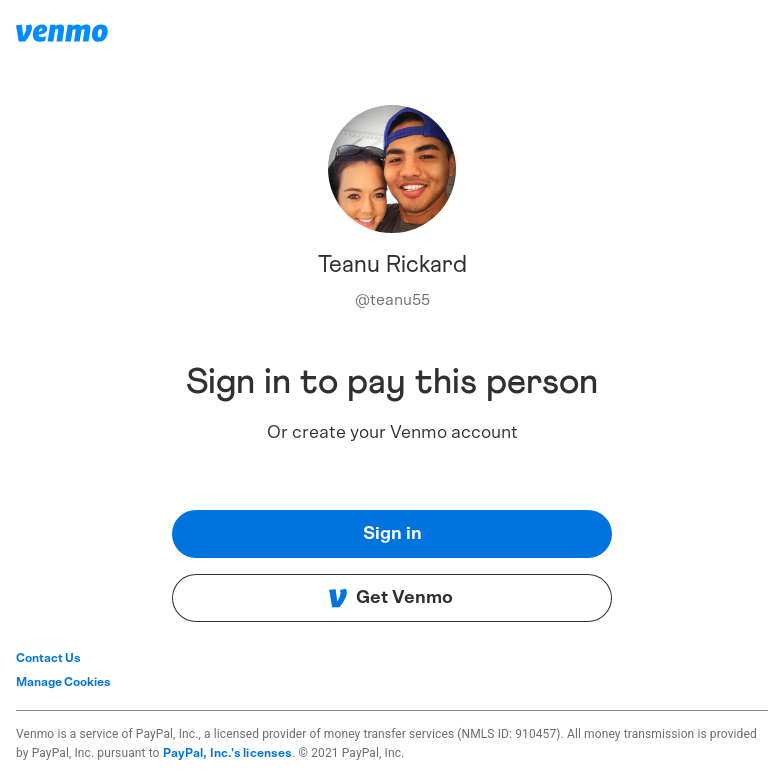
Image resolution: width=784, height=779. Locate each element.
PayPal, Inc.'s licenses (228, 753)
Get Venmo (390, 598)
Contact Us (48, 658)
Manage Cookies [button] (63, 682)
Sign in (392, 534)
